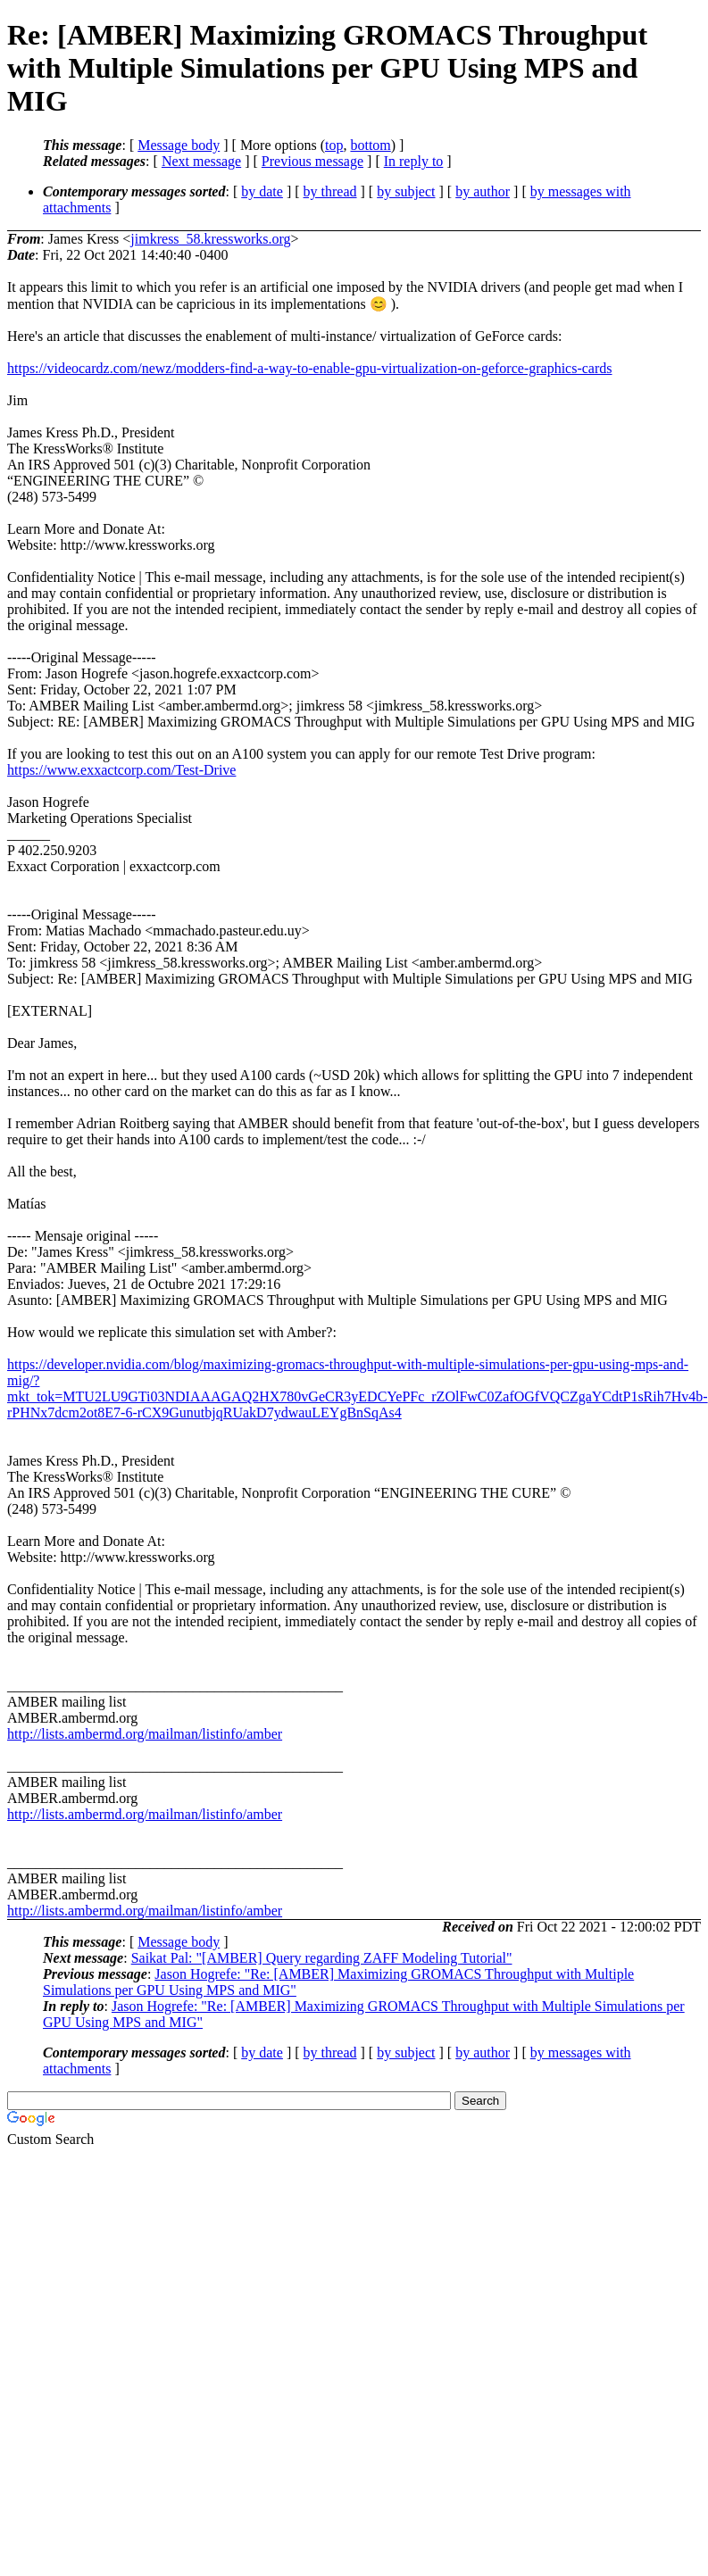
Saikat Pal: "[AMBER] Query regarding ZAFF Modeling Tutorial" (321, 1957)
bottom (370, 145)
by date (262, 191)
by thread (330, 191)
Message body (178, 145)
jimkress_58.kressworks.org (210, 238)
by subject (406, 191)
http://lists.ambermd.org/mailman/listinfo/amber (144, 1733)
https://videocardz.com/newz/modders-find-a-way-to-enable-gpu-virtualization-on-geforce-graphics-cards (309, 368)
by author (482, 191)
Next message (201, 161)
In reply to (414, 161)
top (334, 145)
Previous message (312, 161)
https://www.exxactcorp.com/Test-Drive (121, 769)
